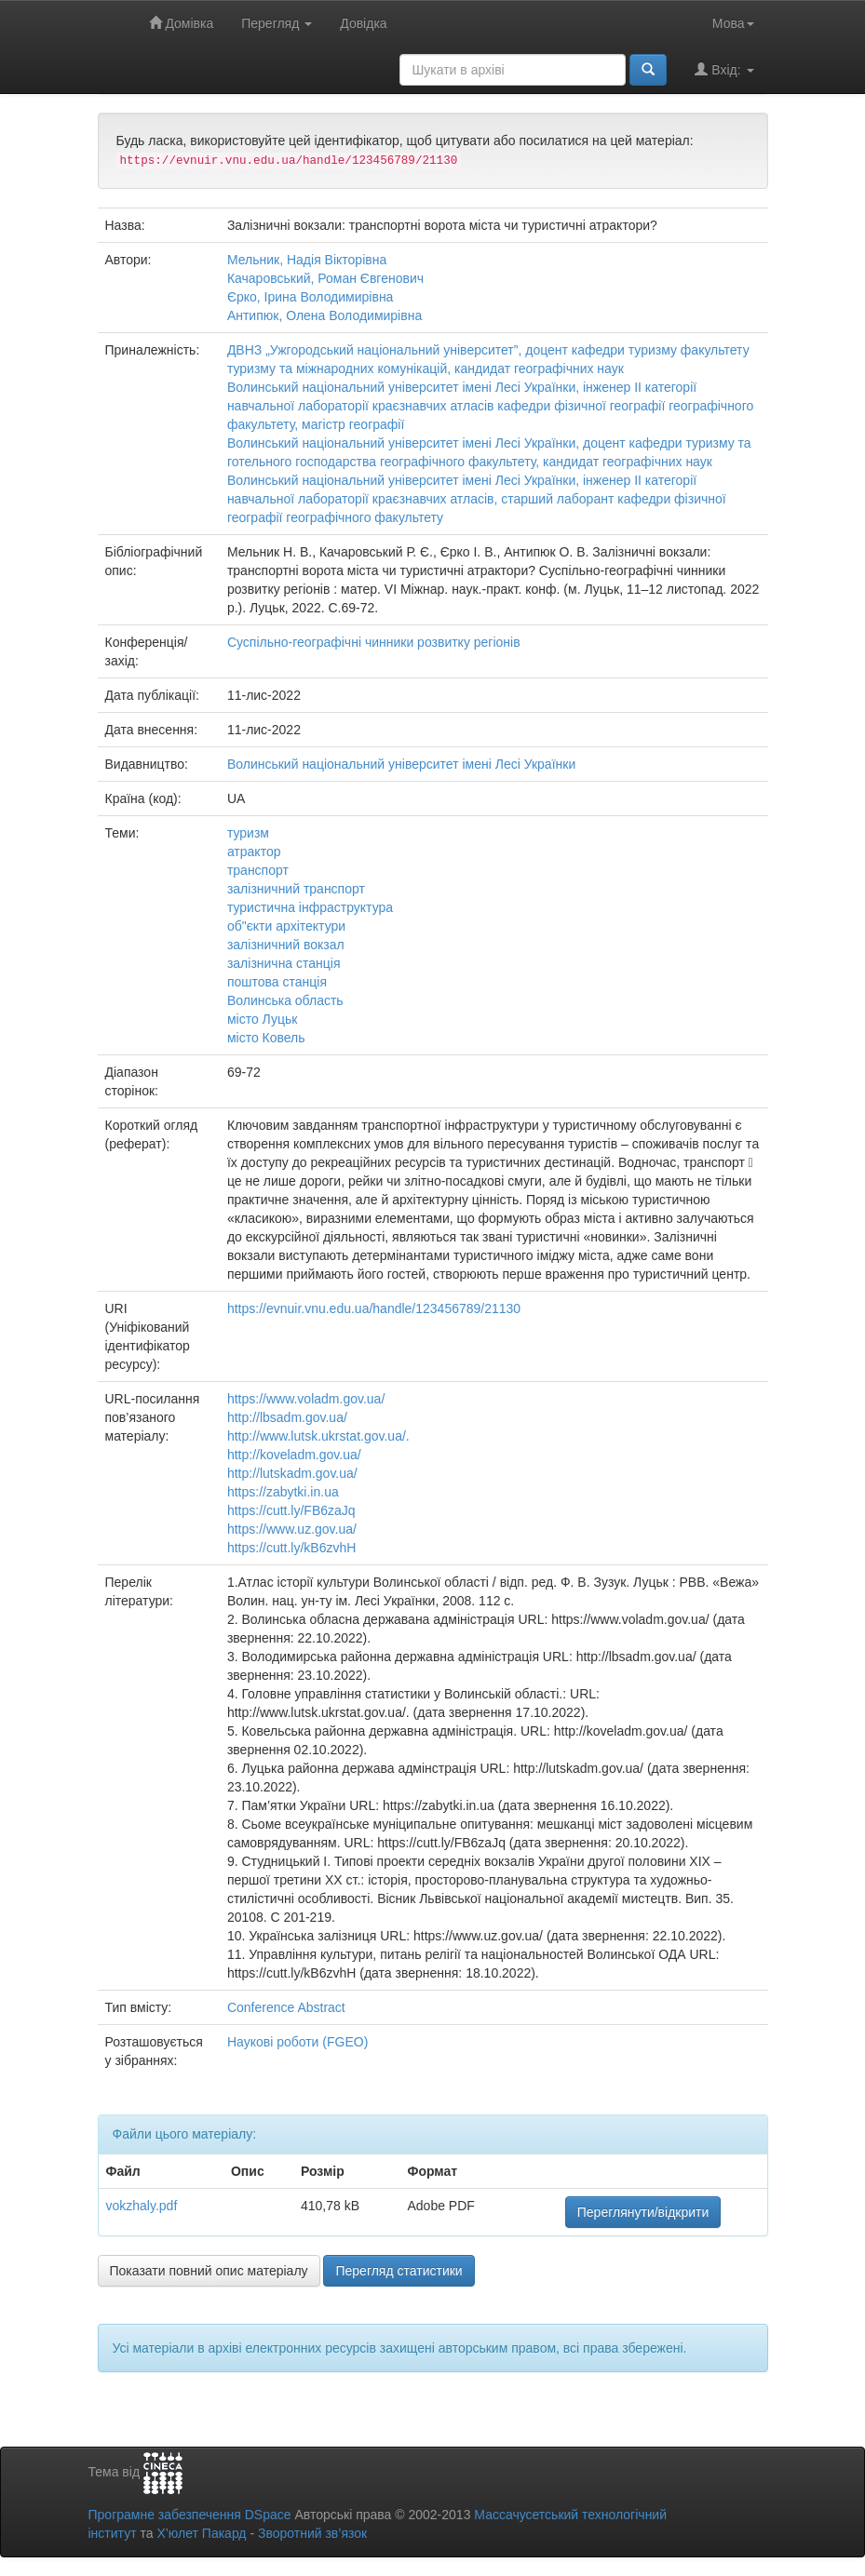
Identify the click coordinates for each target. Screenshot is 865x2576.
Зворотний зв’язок (312, 2533)
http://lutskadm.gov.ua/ (292, 1473)
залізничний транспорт (296, 888)
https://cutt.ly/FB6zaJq (291, 1510)
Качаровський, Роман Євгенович (325, 278)
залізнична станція (284, 963)
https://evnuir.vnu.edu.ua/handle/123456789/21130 (373, 1308)
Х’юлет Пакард (201, 2533)
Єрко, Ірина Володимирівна (310, 296)
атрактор (254, 851)
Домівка (181, 23)
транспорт (258, 870)
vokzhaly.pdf (142, 2205)
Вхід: (724, 69)
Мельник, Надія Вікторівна (306, 259)
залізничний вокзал (286, 944)
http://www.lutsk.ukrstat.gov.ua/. (318, 1436)
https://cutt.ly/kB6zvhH (292, 1547)
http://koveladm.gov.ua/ (294, 1454)
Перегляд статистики (398, 2270)
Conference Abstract (286, 2007)
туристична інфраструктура (310, 907)
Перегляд (276, 23)
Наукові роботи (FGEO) (297, 2041)
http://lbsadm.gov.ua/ (287, 1417)
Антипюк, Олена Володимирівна (324, 315)
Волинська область (285, 1000)
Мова (733, 23)
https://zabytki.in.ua (283, 1491)
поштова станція (277, 981)
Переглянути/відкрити (643, 2212)
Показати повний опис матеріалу (209, 2270)
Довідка (363, 23)
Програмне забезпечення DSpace (189, 2514)
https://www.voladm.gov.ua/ (306, 1398)
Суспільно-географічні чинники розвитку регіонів (373, 642)
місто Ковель (266, 1037)
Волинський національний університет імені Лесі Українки (401, 764)
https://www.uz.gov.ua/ (292, 1529)
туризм (248, 832)
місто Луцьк (262, 1019)
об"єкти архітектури (286, 926)
